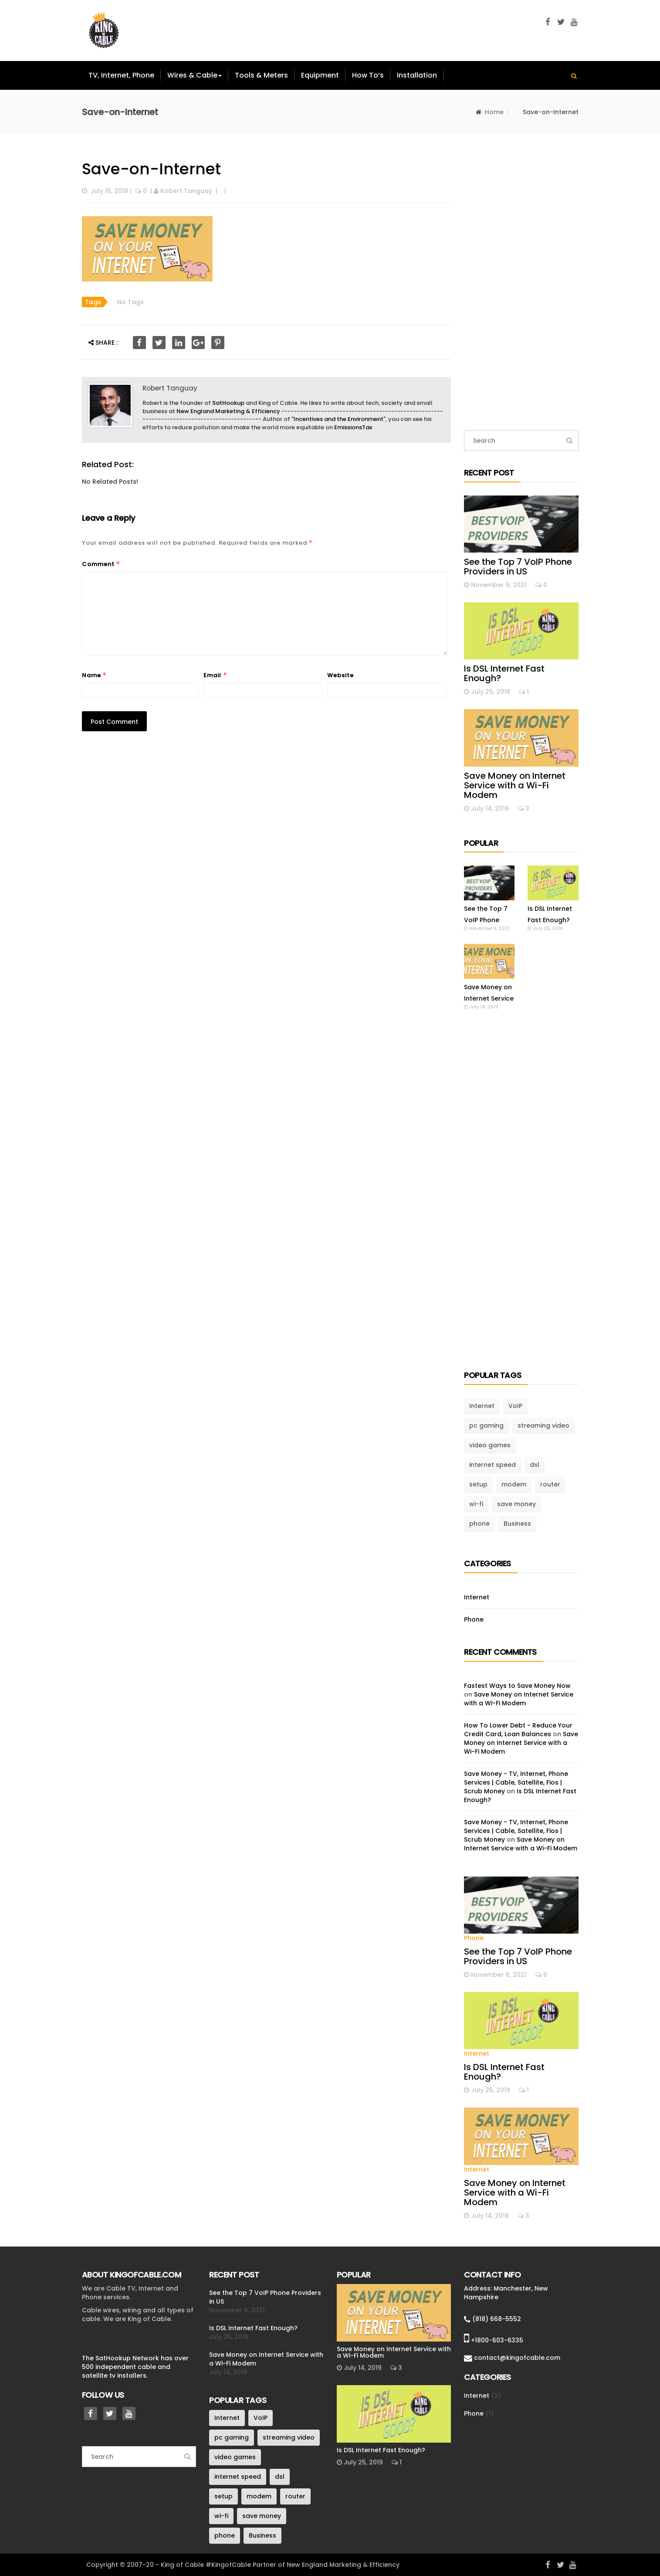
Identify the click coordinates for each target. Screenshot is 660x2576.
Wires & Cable (194, 75)
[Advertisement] (521, 282)
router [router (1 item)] (550, 1484)
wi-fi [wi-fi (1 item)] (476, 1504)
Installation (417, 75)
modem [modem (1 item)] (513, 1484)
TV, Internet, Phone (121, 75)
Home (494, 112)
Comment (101, 564)
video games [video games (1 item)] (490, 1445)
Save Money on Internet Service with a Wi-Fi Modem (514, 785)
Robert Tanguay (186, 191)
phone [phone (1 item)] (479, 1523)
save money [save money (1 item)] (516, 1504)
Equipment (320, 75)
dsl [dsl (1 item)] (534, 1464)
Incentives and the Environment (338, 419)
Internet (476, 1597)
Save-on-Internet (151, 169)
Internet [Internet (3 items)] (481, 1406)
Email (215, 675)
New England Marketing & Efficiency (228, 411)
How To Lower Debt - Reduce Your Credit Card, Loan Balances (518, 1729)
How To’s (368, 75)
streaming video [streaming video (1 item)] (543, 1425)
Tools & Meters (261, 75)
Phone (474, 1619)
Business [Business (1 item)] (517, 1523)
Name (94, 675)
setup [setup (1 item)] (478, 1484)
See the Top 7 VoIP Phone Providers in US (518, 566)
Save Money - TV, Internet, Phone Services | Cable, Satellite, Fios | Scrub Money (516, 1782)
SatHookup (228, 403)
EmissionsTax (353, 427)
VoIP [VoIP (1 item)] (515, 1406)
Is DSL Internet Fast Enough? (504, 673)
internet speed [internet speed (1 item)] (492, 1464)
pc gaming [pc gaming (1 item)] (486, 1425)
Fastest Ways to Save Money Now (517, 1685)
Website (340, 675)
